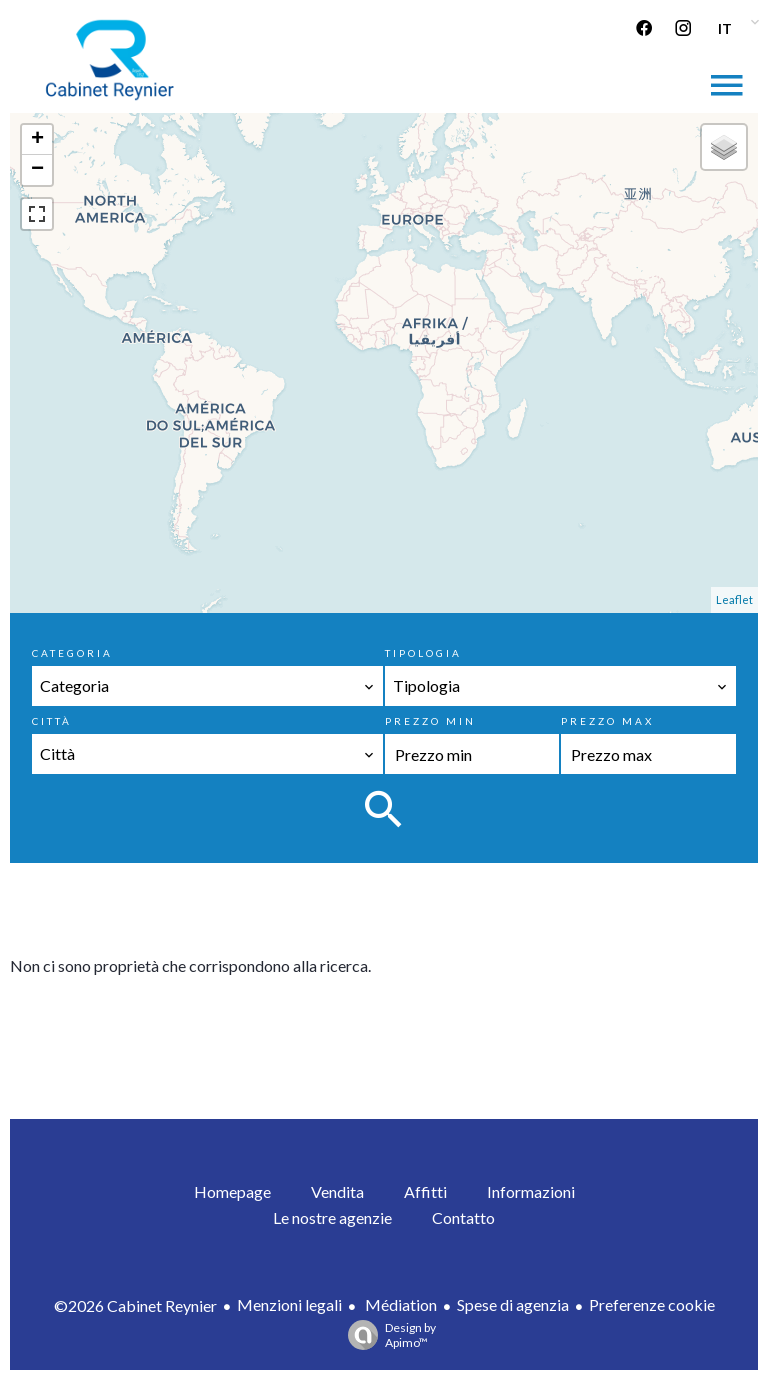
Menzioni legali (289, 1304)
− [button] (37, 170)
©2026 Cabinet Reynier (135, 1305)
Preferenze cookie (652, 1304)
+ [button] (37, 140)
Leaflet (734, 599)
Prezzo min (430, 721)
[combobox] (207, 686)
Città (52, 721)
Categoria (72, 653)
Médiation (399, 1304)
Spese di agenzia (513, 1304)
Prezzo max (607, 721)
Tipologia (423, 653)
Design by (387, 1335)
